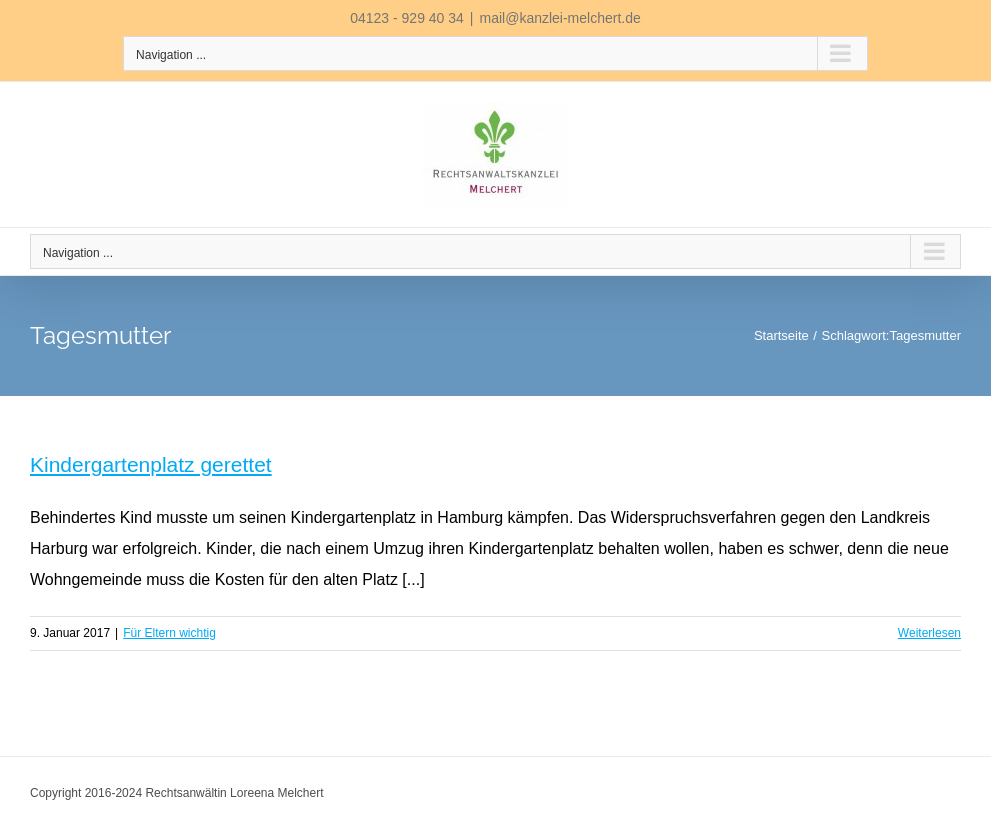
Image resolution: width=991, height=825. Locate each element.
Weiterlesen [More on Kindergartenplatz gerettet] (929, 633)
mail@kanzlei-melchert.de (560, 18)
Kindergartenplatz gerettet (151, 464)
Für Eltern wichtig (169, 633)
